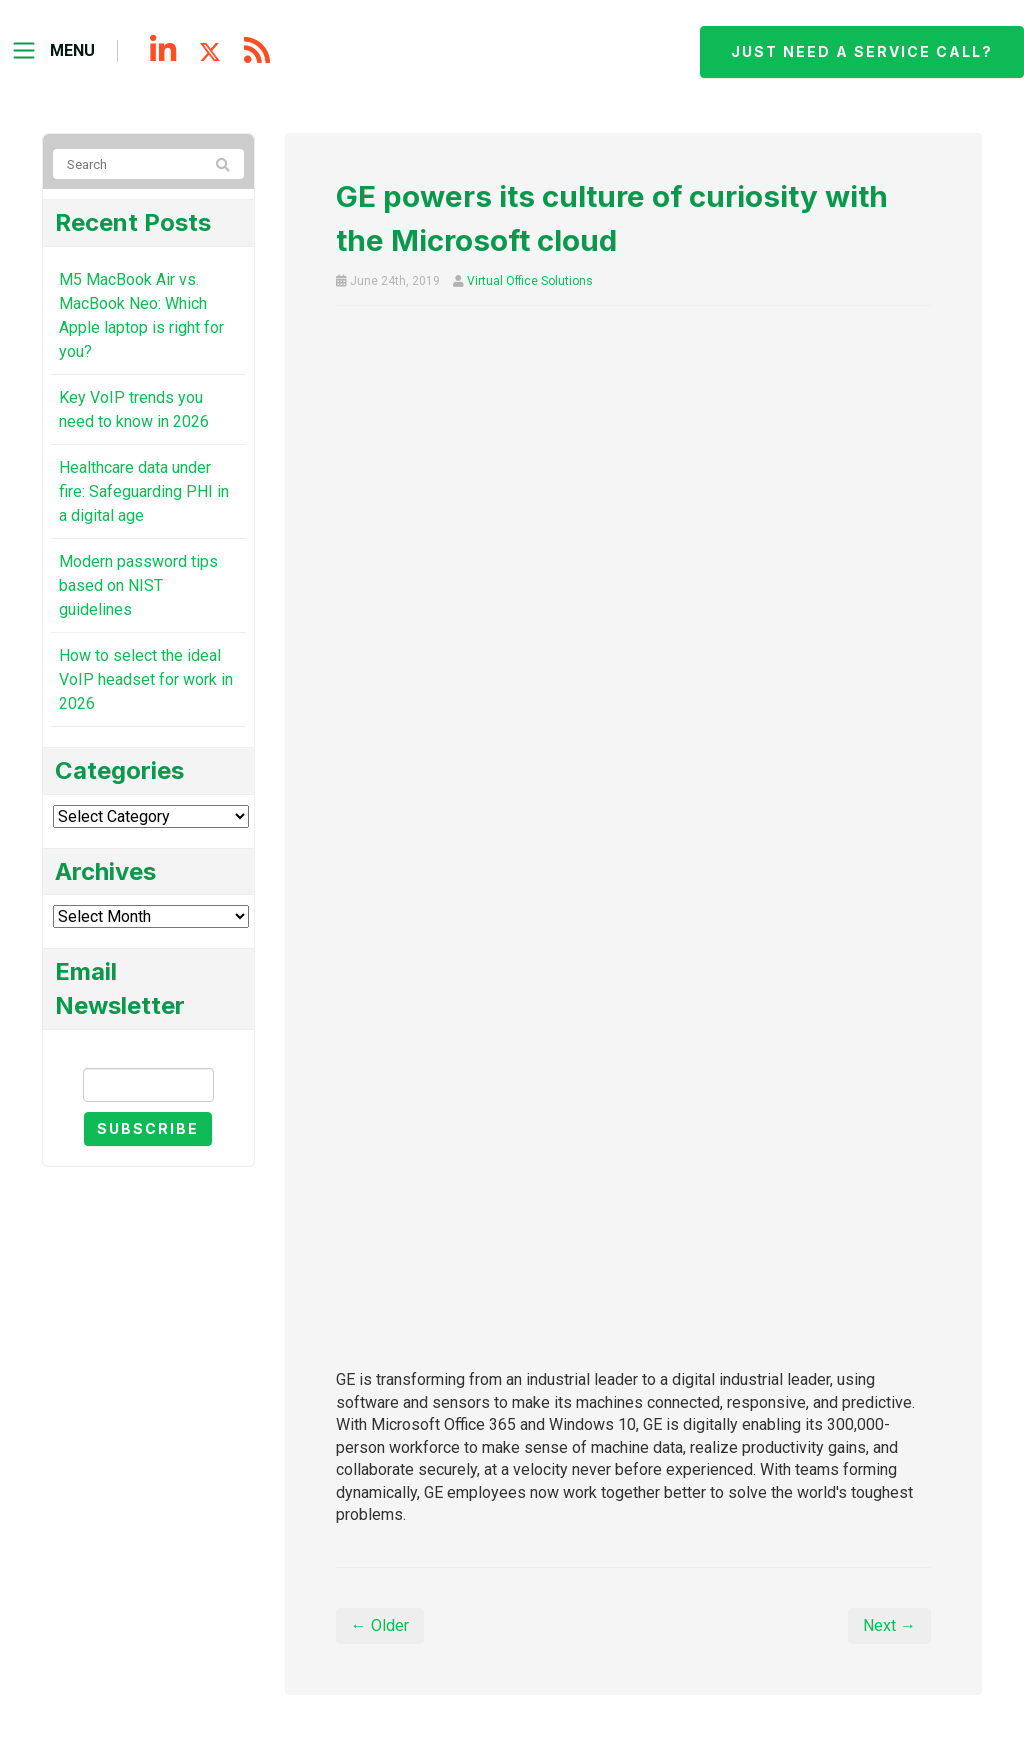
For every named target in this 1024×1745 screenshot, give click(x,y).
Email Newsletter (148, 1050)
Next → (889, 1625)
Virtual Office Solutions (530, 281)
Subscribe (148, 1128)
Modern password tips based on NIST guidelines (138, 585)
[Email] (148, 1085)
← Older (380, 1625)
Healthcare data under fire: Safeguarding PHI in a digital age (144, 491)
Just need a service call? (862, 51)
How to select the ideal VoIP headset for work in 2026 (146, 679)
